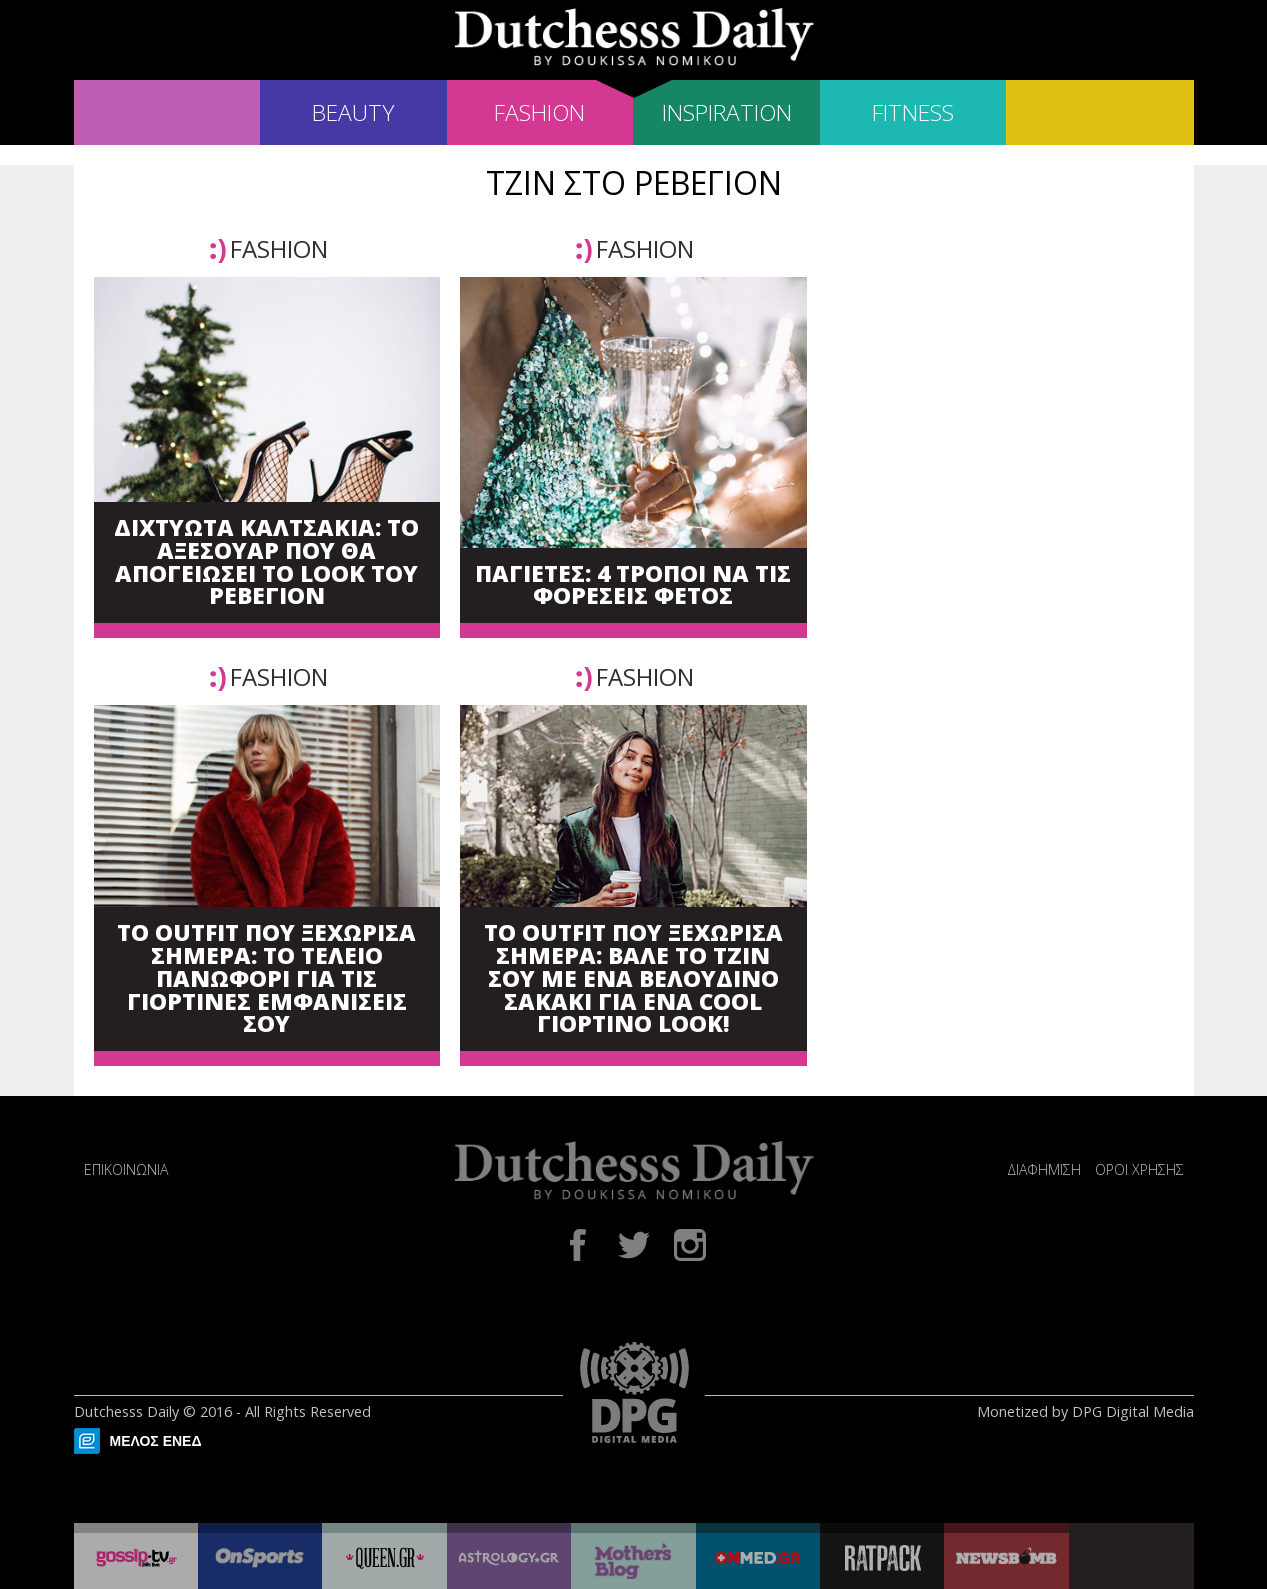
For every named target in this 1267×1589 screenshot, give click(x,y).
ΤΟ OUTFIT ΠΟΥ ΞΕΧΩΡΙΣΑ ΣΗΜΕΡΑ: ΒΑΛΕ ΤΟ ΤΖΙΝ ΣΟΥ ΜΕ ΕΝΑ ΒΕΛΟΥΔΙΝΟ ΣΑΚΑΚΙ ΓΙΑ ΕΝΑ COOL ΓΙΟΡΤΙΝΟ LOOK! (633, 979)
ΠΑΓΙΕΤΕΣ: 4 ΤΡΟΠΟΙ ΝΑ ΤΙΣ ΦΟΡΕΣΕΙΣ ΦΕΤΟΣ (633, 586)
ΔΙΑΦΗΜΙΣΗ (1044, 1169)
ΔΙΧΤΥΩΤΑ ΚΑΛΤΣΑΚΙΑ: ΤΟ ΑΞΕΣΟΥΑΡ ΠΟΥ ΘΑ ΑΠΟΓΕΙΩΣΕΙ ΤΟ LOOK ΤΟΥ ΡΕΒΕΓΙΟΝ (266, 562)
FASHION (539, 112)
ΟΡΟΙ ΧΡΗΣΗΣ (1139, 1169)
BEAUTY (353, 112)
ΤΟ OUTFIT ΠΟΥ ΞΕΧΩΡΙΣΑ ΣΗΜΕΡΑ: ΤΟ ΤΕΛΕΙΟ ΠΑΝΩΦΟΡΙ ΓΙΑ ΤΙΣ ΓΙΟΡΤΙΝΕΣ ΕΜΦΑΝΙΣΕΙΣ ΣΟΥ (266, 979)
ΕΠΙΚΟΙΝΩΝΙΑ (126, 1169)
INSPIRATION (727, 112)
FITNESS (913, 112)
